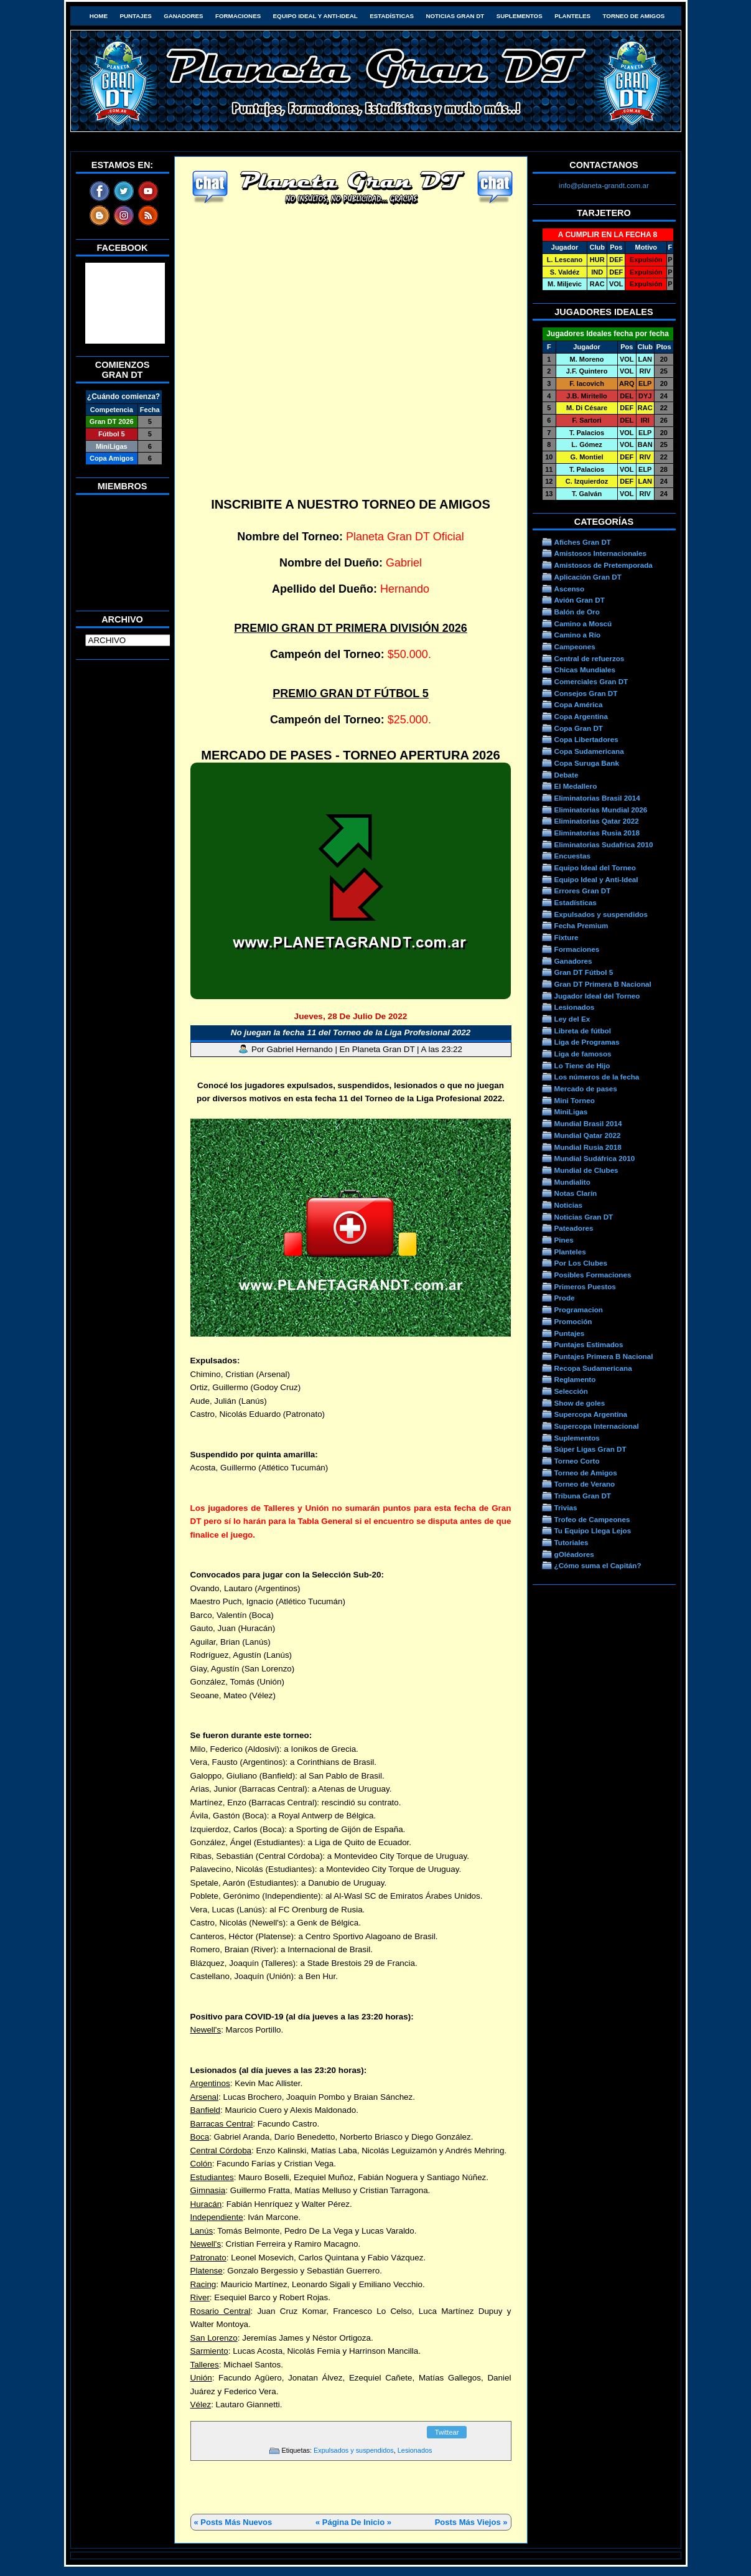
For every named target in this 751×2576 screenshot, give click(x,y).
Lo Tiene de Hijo (582, 1065)
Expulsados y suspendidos (354, 2450)
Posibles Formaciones (593, 1275)
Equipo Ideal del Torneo (595, 867)
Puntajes (135, 15)
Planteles (572, 15)
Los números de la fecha (597, 1077)
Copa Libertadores (586, 739)
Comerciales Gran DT (591, 681)
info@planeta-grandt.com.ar (604, 185)
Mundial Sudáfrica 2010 (594, 1158)
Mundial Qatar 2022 (587, 1135)
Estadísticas (392, 15)
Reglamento (575, 1379)
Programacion (578, 1309)
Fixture (566, 937)
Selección (571, 1391)
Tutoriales (571, 1542)
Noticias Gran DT (455, 15)
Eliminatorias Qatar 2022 (596, 821)
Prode (564, 1298)
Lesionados (415, 2450)
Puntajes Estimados (588, 1344)
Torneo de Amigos (634, 15)
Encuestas (572, 856)
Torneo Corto (577, 1461)
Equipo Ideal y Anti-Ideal (315, 15)
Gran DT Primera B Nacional (602, 984)
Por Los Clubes (581, 1263)
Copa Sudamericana (589, 751)
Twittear (447, 2432)
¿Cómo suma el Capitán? (597, 1565)
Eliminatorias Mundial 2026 (601, 810)
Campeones (574, 646)
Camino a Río (577, 635)
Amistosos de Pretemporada (603, 565)
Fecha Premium (581, 925)
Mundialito (572, 1182)
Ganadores (183, 15)
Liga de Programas (587, 1042)
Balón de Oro (577, 612)
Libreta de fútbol (582, 1031)
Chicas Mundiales (585, 669)
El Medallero (575, 786)
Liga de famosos (583, 1054)
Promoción (573, 1321)
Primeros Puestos (585, 1286)
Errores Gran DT (582, 890)
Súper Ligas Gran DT (590, 1449)
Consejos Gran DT (586, 693)
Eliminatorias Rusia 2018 (597, 833)
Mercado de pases (585, 1088)
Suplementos (520, 15)
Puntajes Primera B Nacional (603, 1356)
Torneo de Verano (584, 1484)
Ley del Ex (572, 1019)
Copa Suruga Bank (586, 763)
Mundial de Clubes (586, 1170)
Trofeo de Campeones (592, 1519)
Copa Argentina (581, 716)
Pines (564, 1240)
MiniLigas (571, 1111)
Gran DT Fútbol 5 (583, 972)
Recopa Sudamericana (593, 1368)
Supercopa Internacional (596, 1426)
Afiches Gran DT (582, 542)
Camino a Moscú (583, 623)
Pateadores (574, 1228)
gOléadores (574, 1554)
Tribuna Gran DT (582, 1496)
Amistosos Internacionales (600, 553)
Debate (566, 775)
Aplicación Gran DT (588, 577)
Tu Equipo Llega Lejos (593, 1530)
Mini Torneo (574, 1100)
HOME (99, 15)
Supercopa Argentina (591, 1414)
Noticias (568, 1205)
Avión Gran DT (579, 600)
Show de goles (579, 1403)
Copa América (578, 704)
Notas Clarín (575, 1193)
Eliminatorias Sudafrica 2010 (603, 844)
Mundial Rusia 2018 (588, 1147)
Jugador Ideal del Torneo (597, 996)
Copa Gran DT (578, 728)
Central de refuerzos (589, 658)
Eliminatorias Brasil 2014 (597, 798)
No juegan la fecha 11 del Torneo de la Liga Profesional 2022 (351, 1032)
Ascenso (569, 589)
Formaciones (238, 15)
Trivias (565, 1507)
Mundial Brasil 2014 (588, 1123)
